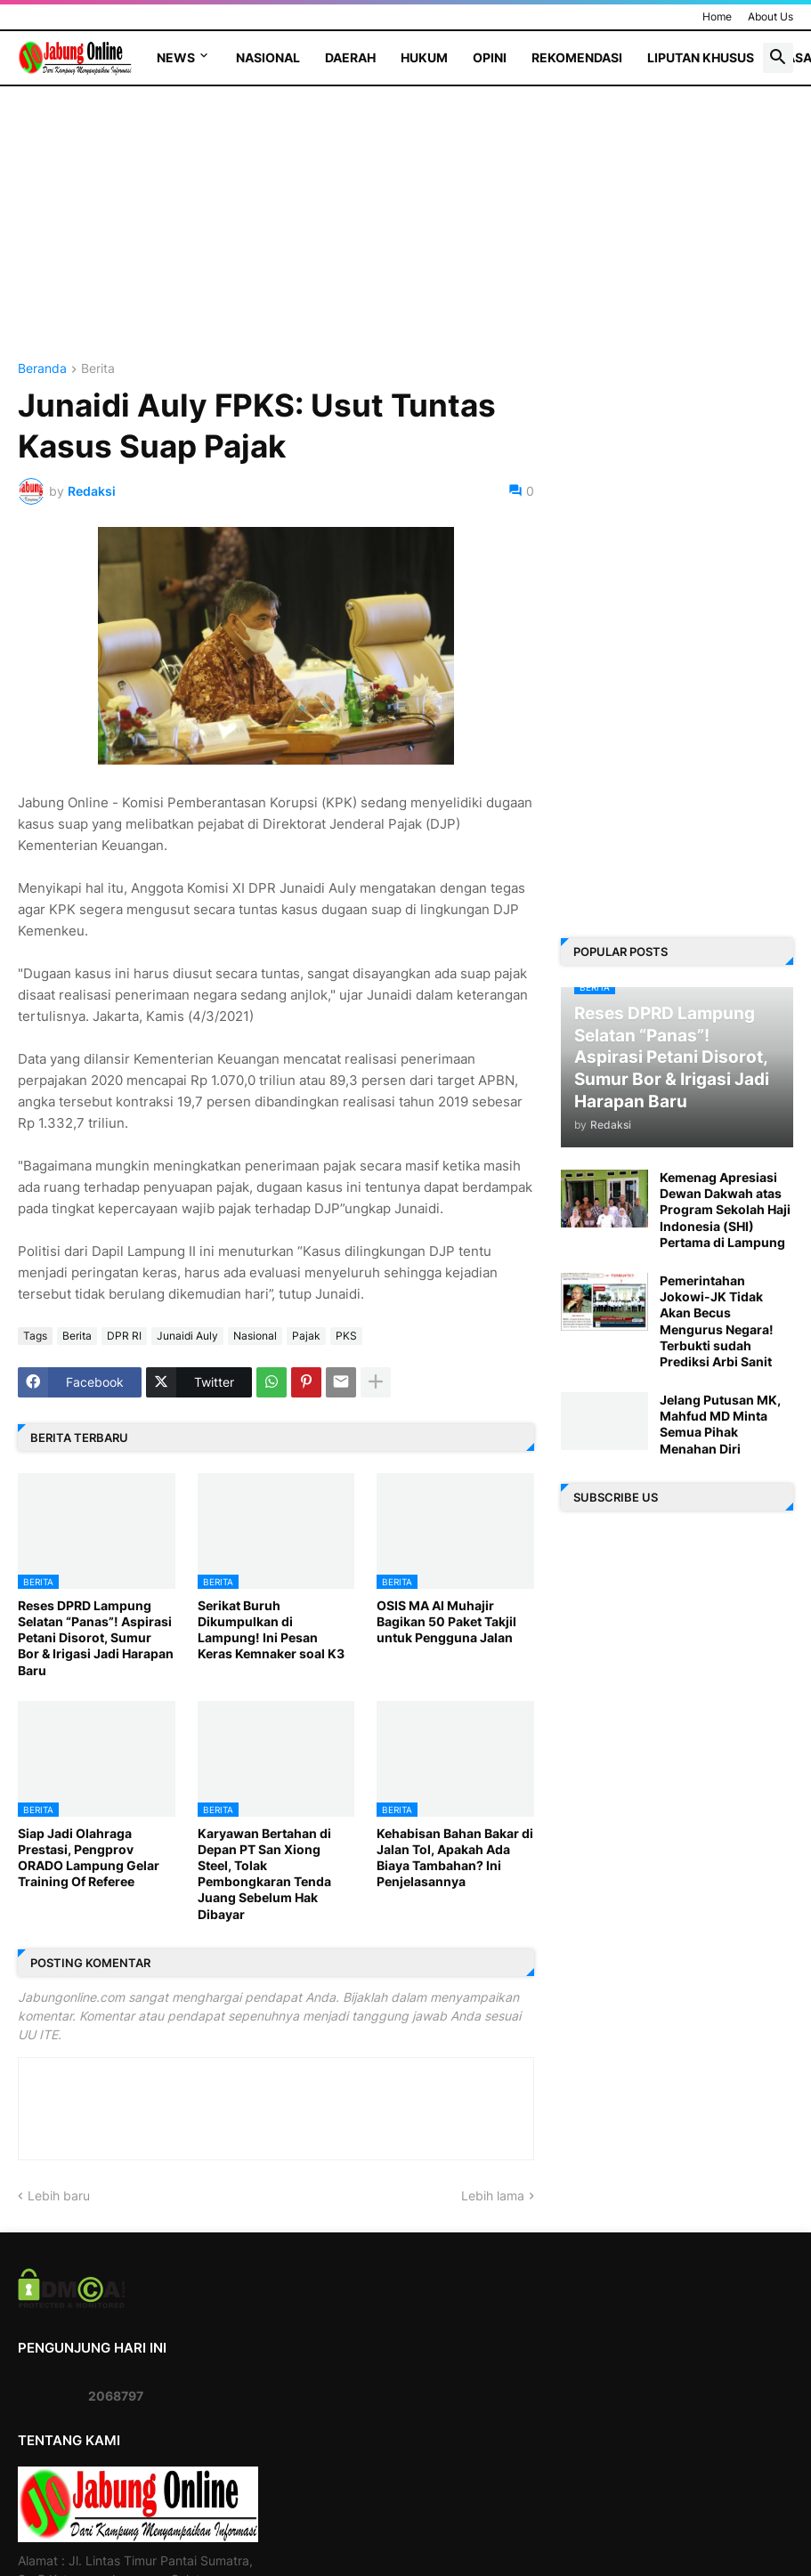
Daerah (350, 57)
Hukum (424, 57)
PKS (346, 1335)
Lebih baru (59, 2195)
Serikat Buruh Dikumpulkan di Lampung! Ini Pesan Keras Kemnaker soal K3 (271, 1630)
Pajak (306, 1335)
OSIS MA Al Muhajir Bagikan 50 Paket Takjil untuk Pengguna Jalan (446, 1621)
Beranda (42, 369)
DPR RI (124, 1335)
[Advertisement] (276, 237)
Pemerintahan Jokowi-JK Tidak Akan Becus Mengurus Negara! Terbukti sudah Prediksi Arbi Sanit (717, 1321)
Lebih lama (492, 2195)
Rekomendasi (576, 57)
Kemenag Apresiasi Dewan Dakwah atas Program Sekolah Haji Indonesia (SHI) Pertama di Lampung (725, 1210)
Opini (490, 57)
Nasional (268, 57)
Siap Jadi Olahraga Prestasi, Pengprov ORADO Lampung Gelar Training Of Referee (88, 1858)
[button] (778, 58)
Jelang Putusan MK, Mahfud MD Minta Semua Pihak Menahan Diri (720, 1424)
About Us (770, 16)
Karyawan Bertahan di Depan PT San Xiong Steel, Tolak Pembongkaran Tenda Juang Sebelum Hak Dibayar (264, 1874)
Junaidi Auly (187, 1335)
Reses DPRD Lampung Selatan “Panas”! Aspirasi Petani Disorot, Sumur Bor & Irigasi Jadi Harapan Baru (96, 1638)
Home (717, 16)
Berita (98, 369)
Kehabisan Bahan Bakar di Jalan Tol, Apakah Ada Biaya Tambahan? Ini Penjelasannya (455, 1858)
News (176, 57)
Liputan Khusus (700, 57)
